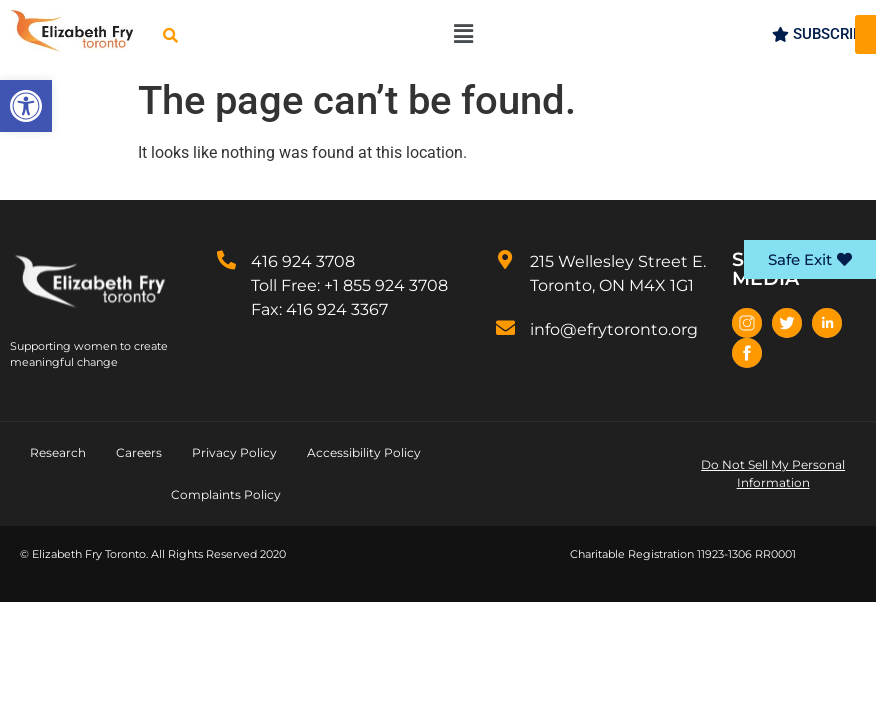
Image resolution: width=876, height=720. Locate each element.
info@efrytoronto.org (614, 329)
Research (58, 452)
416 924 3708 (303, 261)
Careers (139, 452)
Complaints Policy (226, 494)
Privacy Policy (234, 452)
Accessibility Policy (364, 452)
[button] (26, 106)
